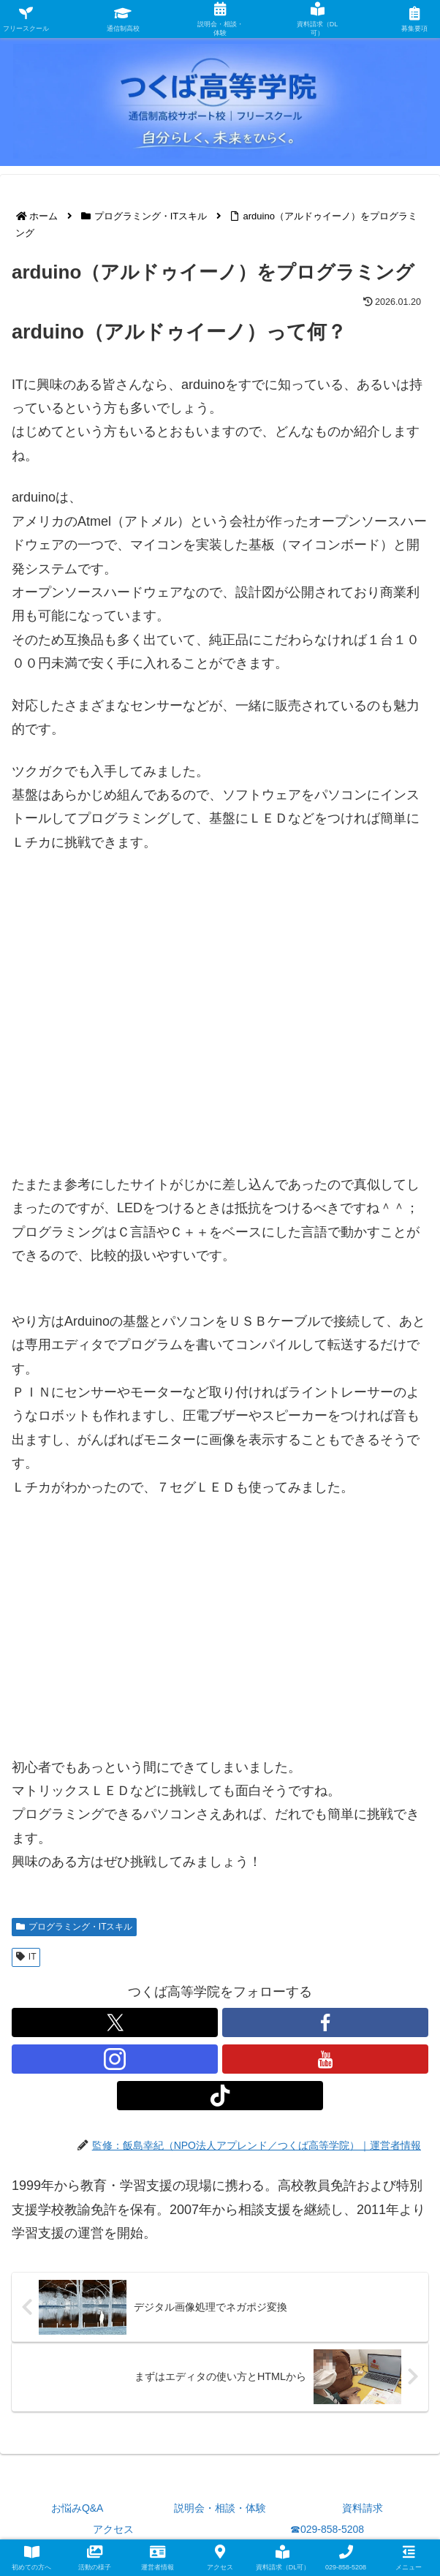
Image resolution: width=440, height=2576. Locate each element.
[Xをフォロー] (115, 2022)
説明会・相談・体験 (220, 2508)
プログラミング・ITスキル (74, 1927)
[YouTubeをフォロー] (325, 2059)
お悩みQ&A (77, 2508)
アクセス (113, 2529)
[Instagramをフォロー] (115, 2059)
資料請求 (362, 2508)
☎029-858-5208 (327, 2529)
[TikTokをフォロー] (220, 2095)
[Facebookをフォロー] (325, 2022)
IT (26, 1957)
